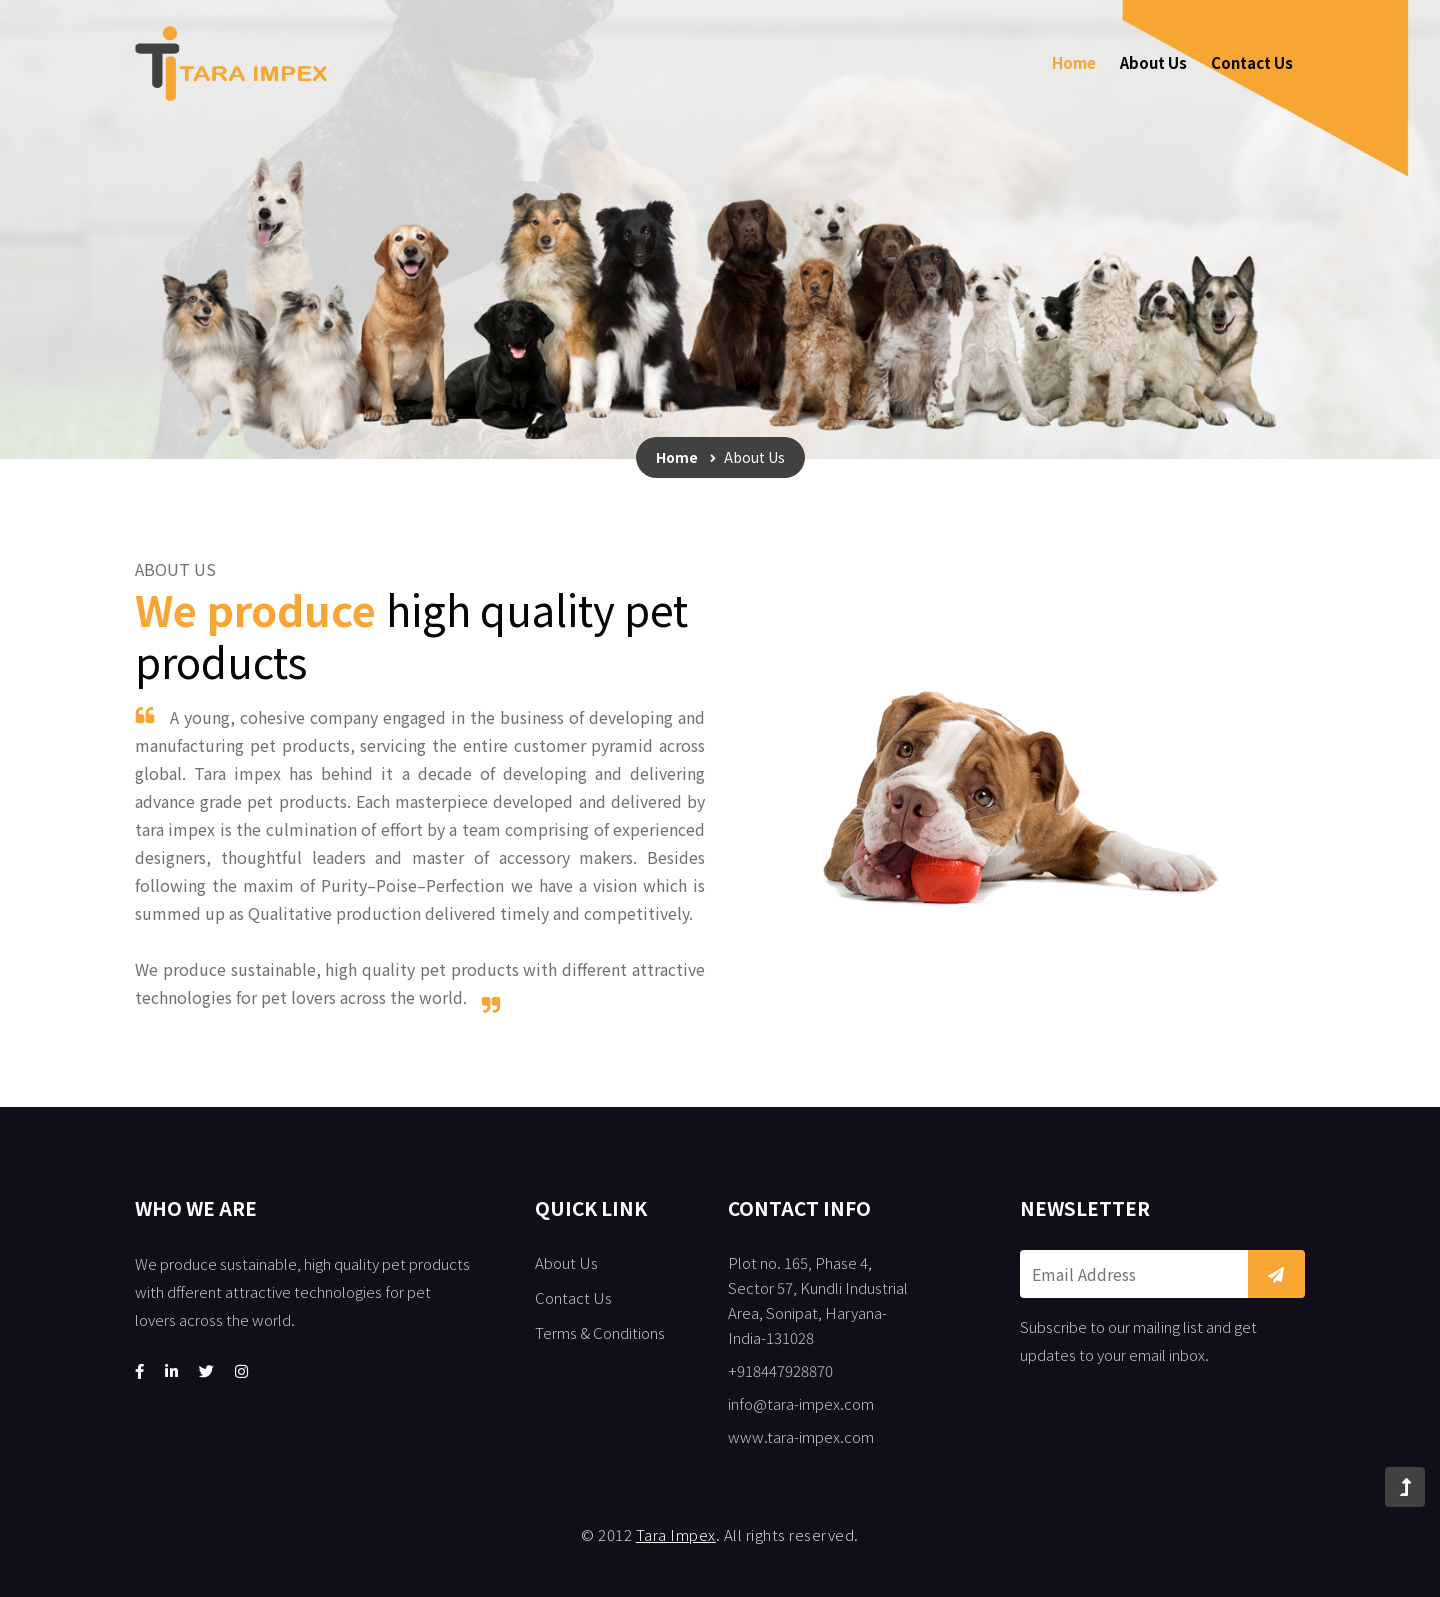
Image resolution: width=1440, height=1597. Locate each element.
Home (1074, 62)
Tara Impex (676, 1534)
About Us (1153, 62)
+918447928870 (780, 1370)
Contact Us (1252, 62)
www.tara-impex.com (801, 1436)
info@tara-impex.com (801, 1403)
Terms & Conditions (600, 1332)
